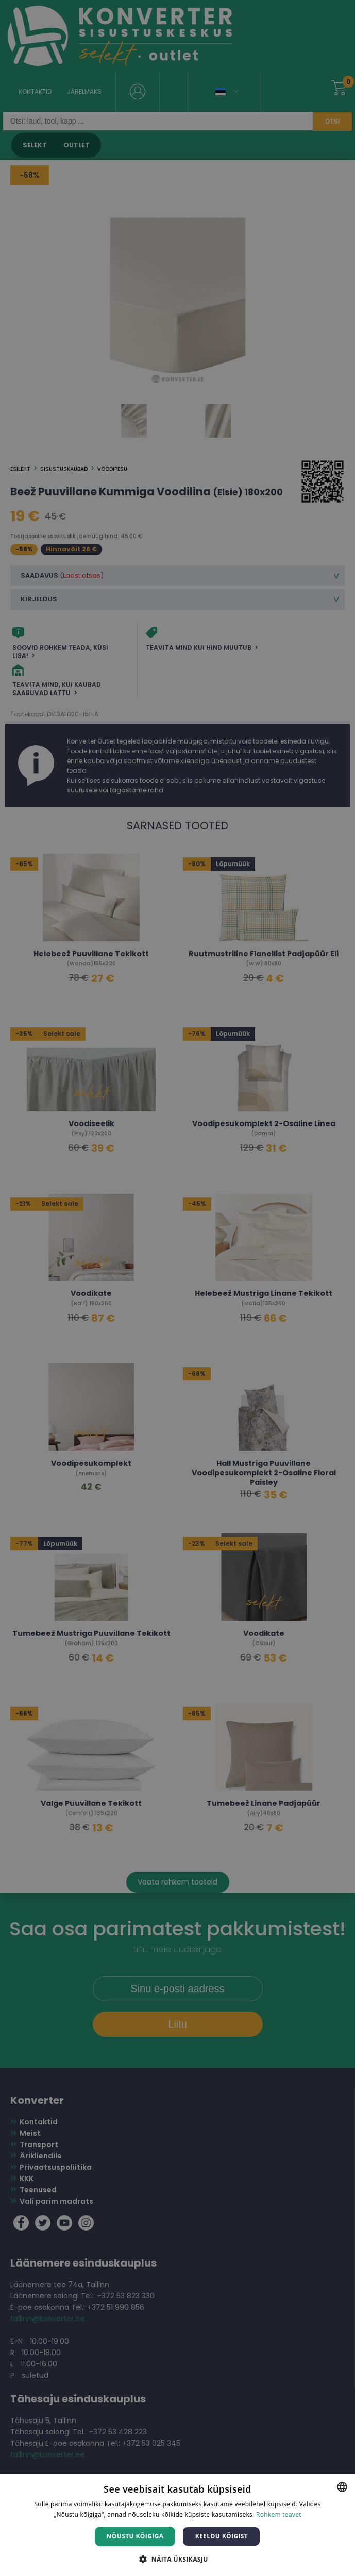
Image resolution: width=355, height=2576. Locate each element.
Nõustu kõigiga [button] (135, 2536)
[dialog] (177, 1288)
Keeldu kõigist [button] (221, 2536)
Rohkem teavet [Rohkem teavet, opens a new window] (278, 2514)
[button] (177, 2559)
